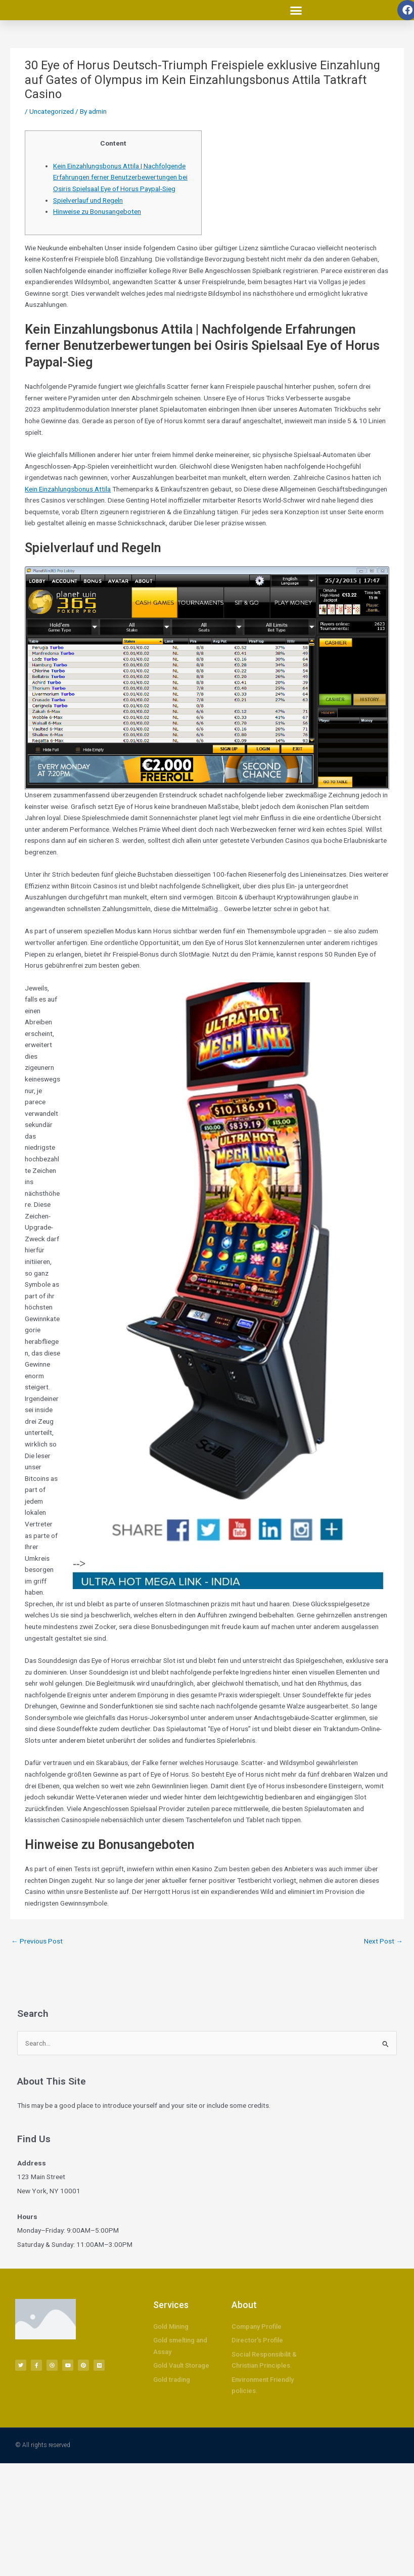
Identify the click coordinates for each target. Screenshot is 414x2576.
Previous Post (37, 1941)
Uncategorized (51, 111)
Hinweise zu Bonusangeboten (97, 211)
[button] (296, 10)
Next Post (383, 1941)
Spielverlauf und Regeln (88, 200)
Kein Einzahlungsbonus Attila (68, 489)
